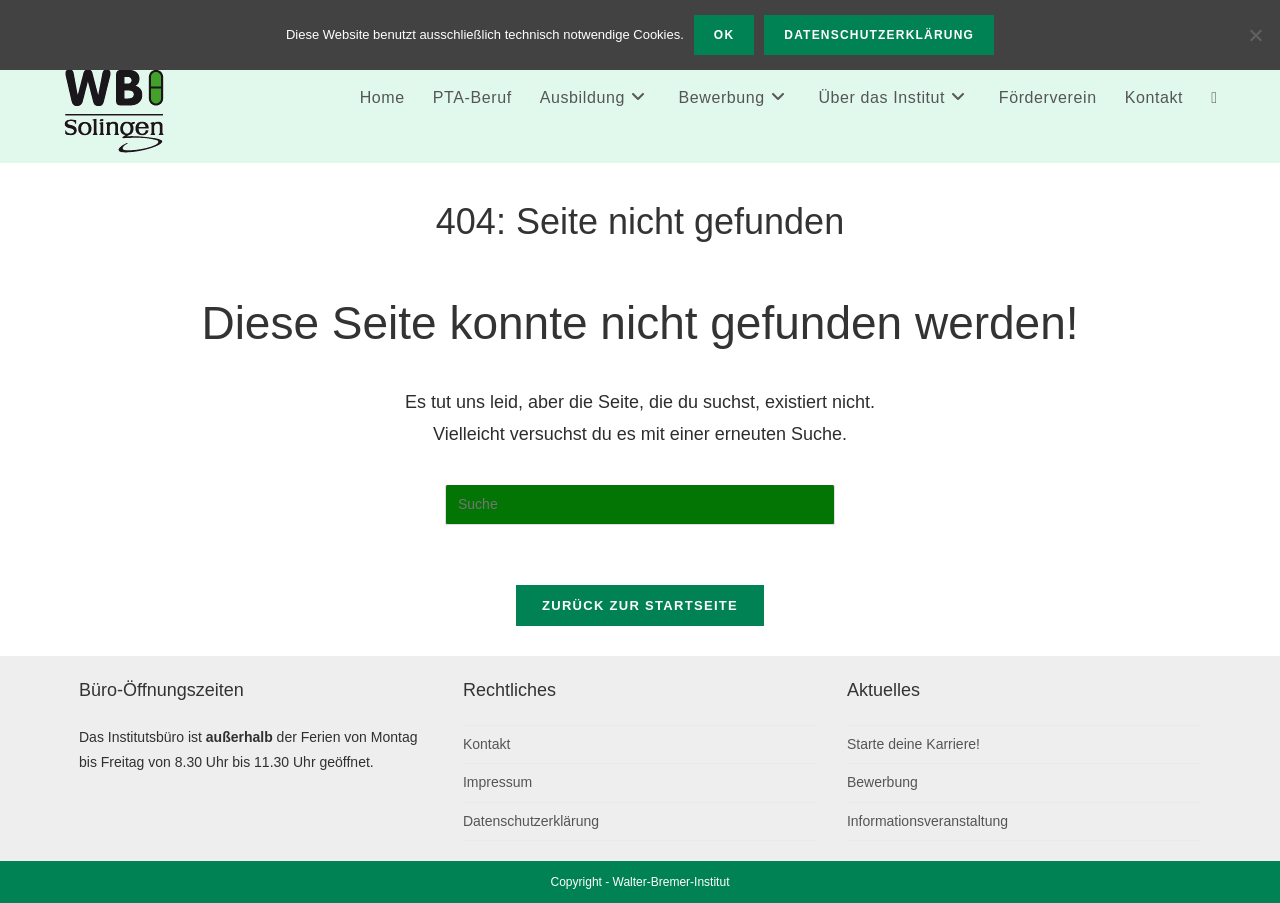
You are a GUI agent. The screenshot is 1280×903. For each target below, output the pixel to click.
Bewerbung (882, 782)
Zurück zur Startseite (640, 605)
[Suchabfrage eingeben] (640, 505)
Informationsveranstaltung (927, 821)
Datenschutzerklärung (531, 821)
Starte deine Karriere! (913, 744)
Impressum (497, 782)
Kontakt (486, 744)
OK (724, 35)
